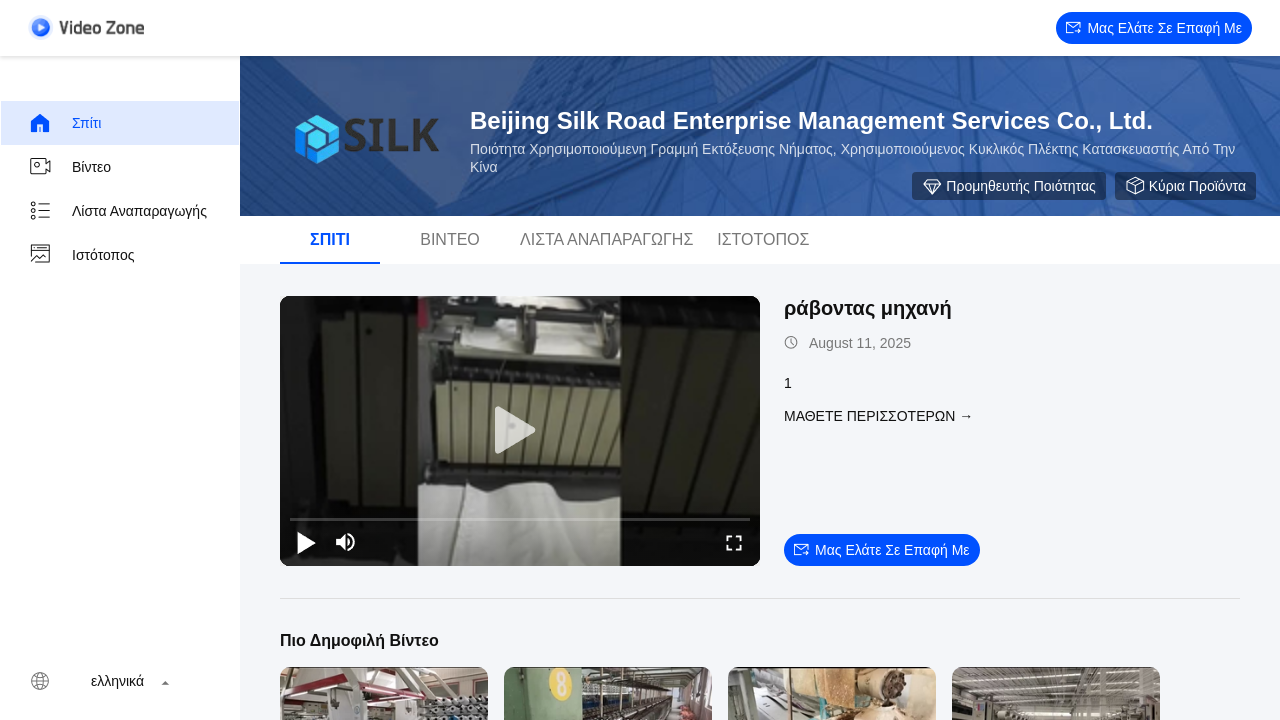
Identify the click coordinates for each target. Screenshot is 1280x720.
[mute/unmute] (346, 542)
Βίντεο (69, 167)
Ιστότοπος (81, 255)
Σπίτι (64, 123)
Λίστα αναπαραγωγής (117, 211)
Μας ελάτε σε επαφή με (1154, 28)
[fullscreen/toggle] (734, 542)
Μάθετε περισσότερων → (878, 416)
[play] (520, 431)
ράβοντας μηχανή (868, 308)
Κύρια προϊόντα (1185, 186)
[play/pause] (306, 542)
